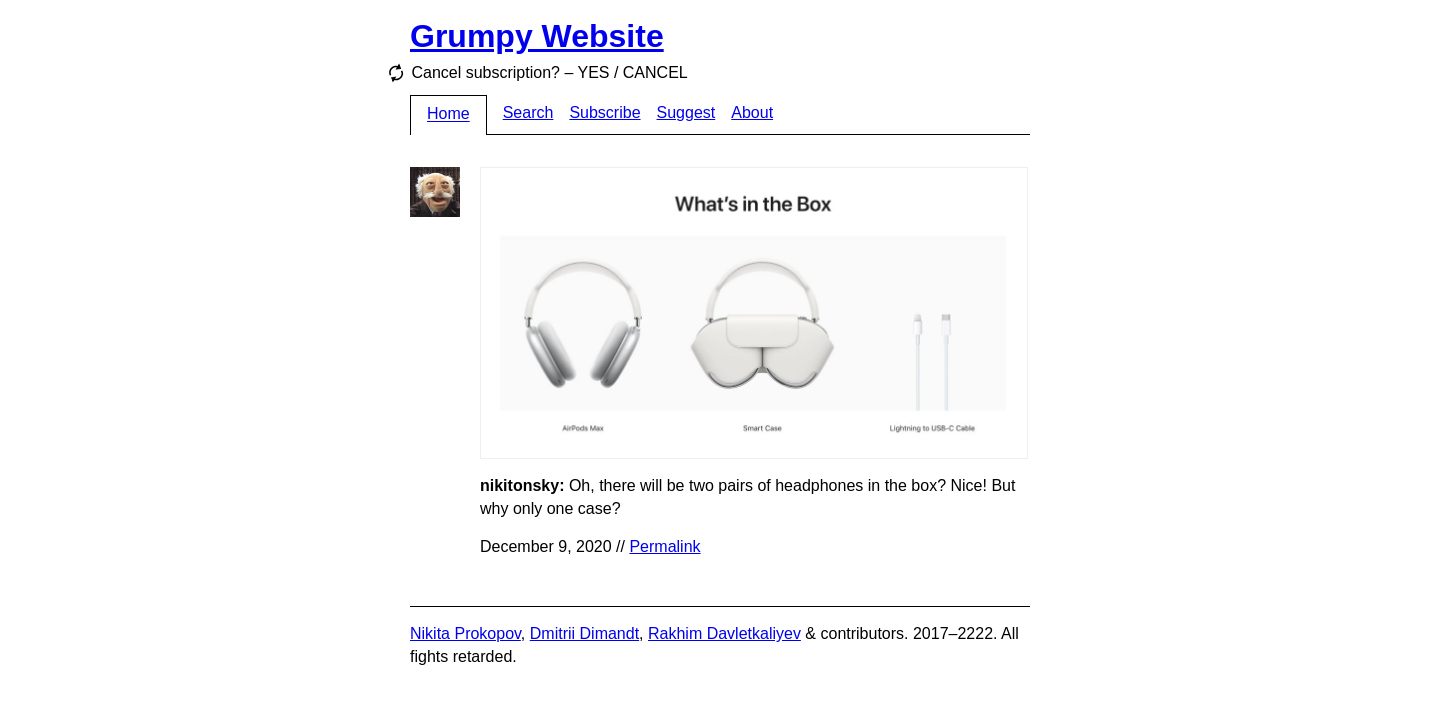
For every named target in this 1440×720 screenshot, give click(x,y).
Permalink (664, 546)
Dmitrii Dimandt (584, 633)
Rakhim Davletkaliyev (724, 633)
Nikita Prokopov (465, 633)
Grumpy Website (537, 36)
